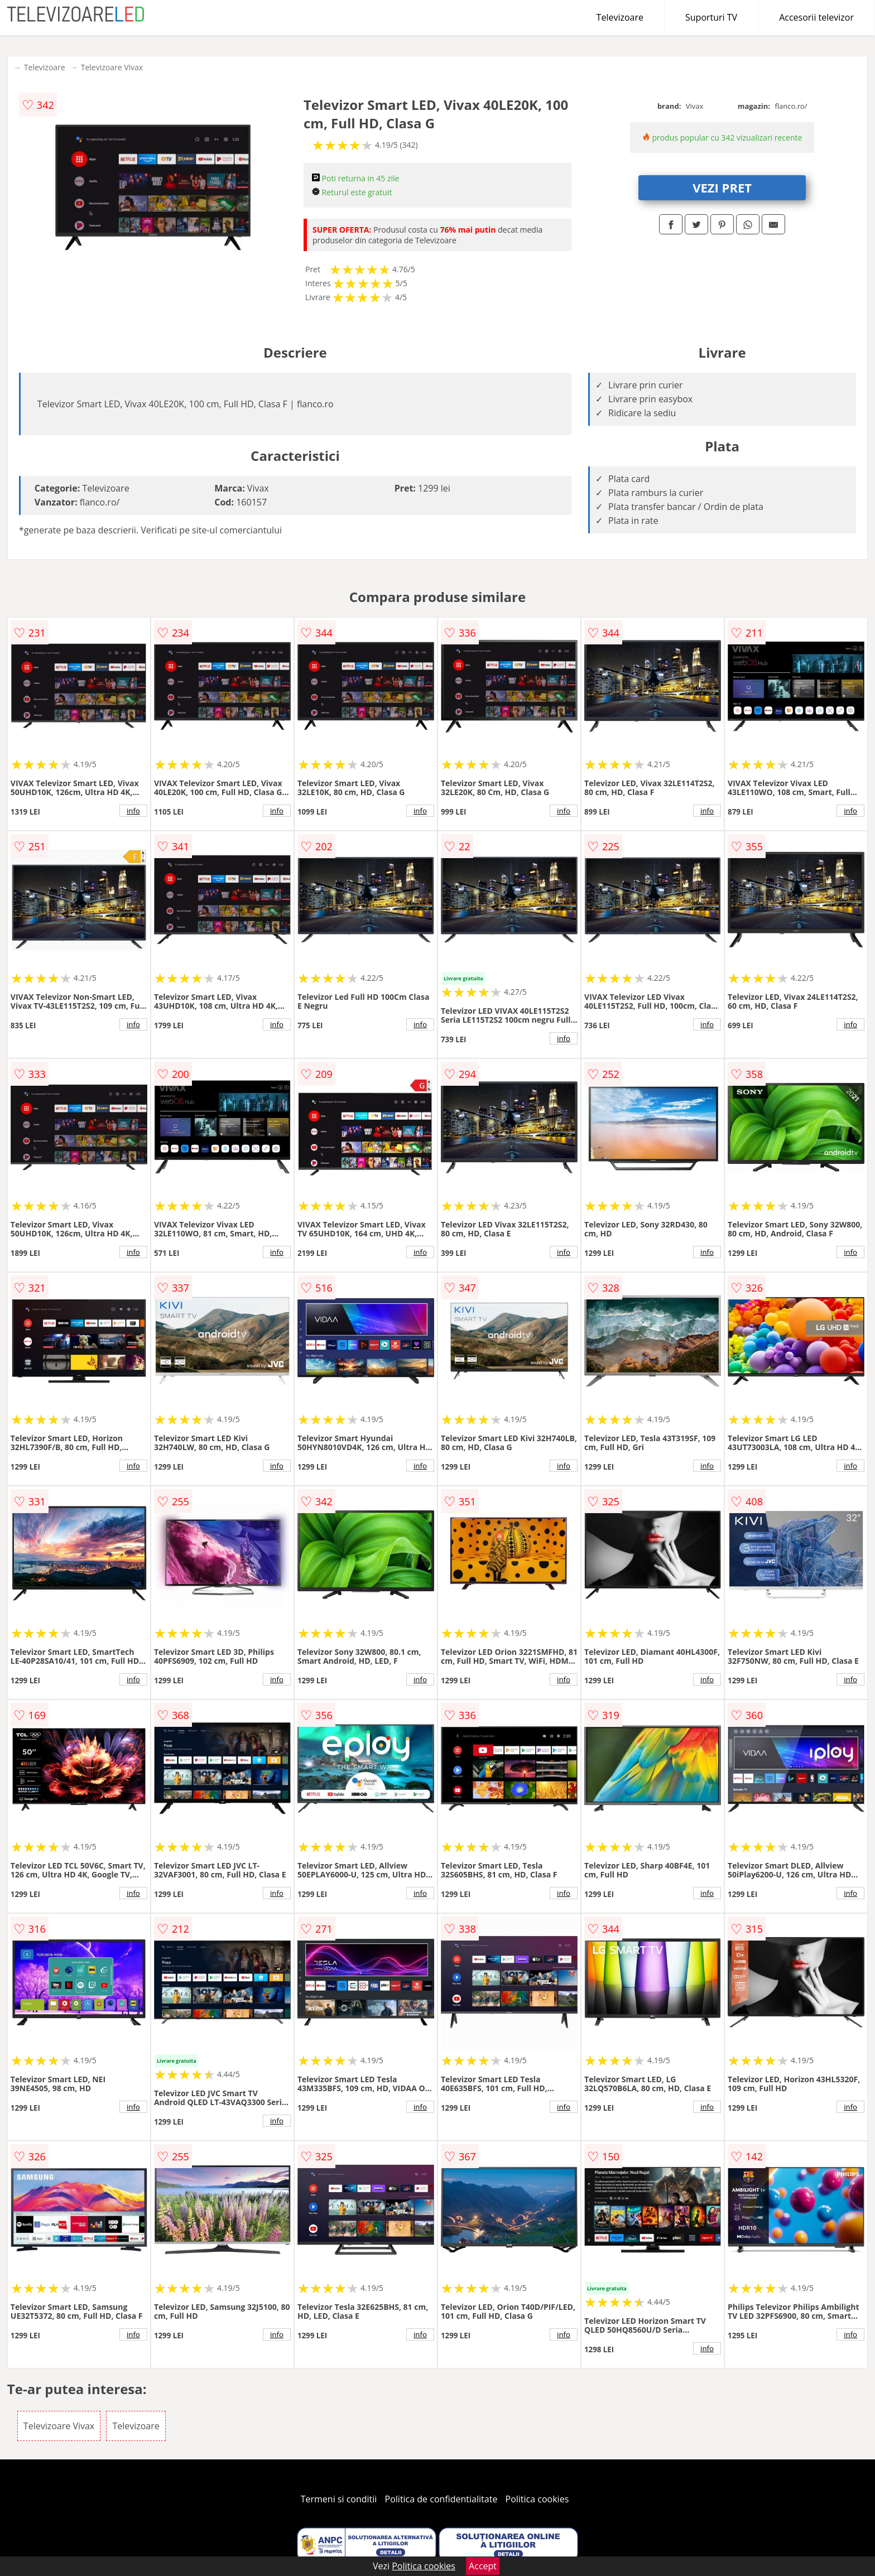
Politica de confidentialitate (441, 2499)
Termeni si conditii (339, 2499)
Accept (483, 2566)
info (133, 811)
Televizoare (620, 17)
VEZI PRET (722, 187)
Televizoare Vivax (112, 67)
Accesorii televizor (816, 17)
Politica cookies (537, 2499)
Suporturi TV (711, 17)
